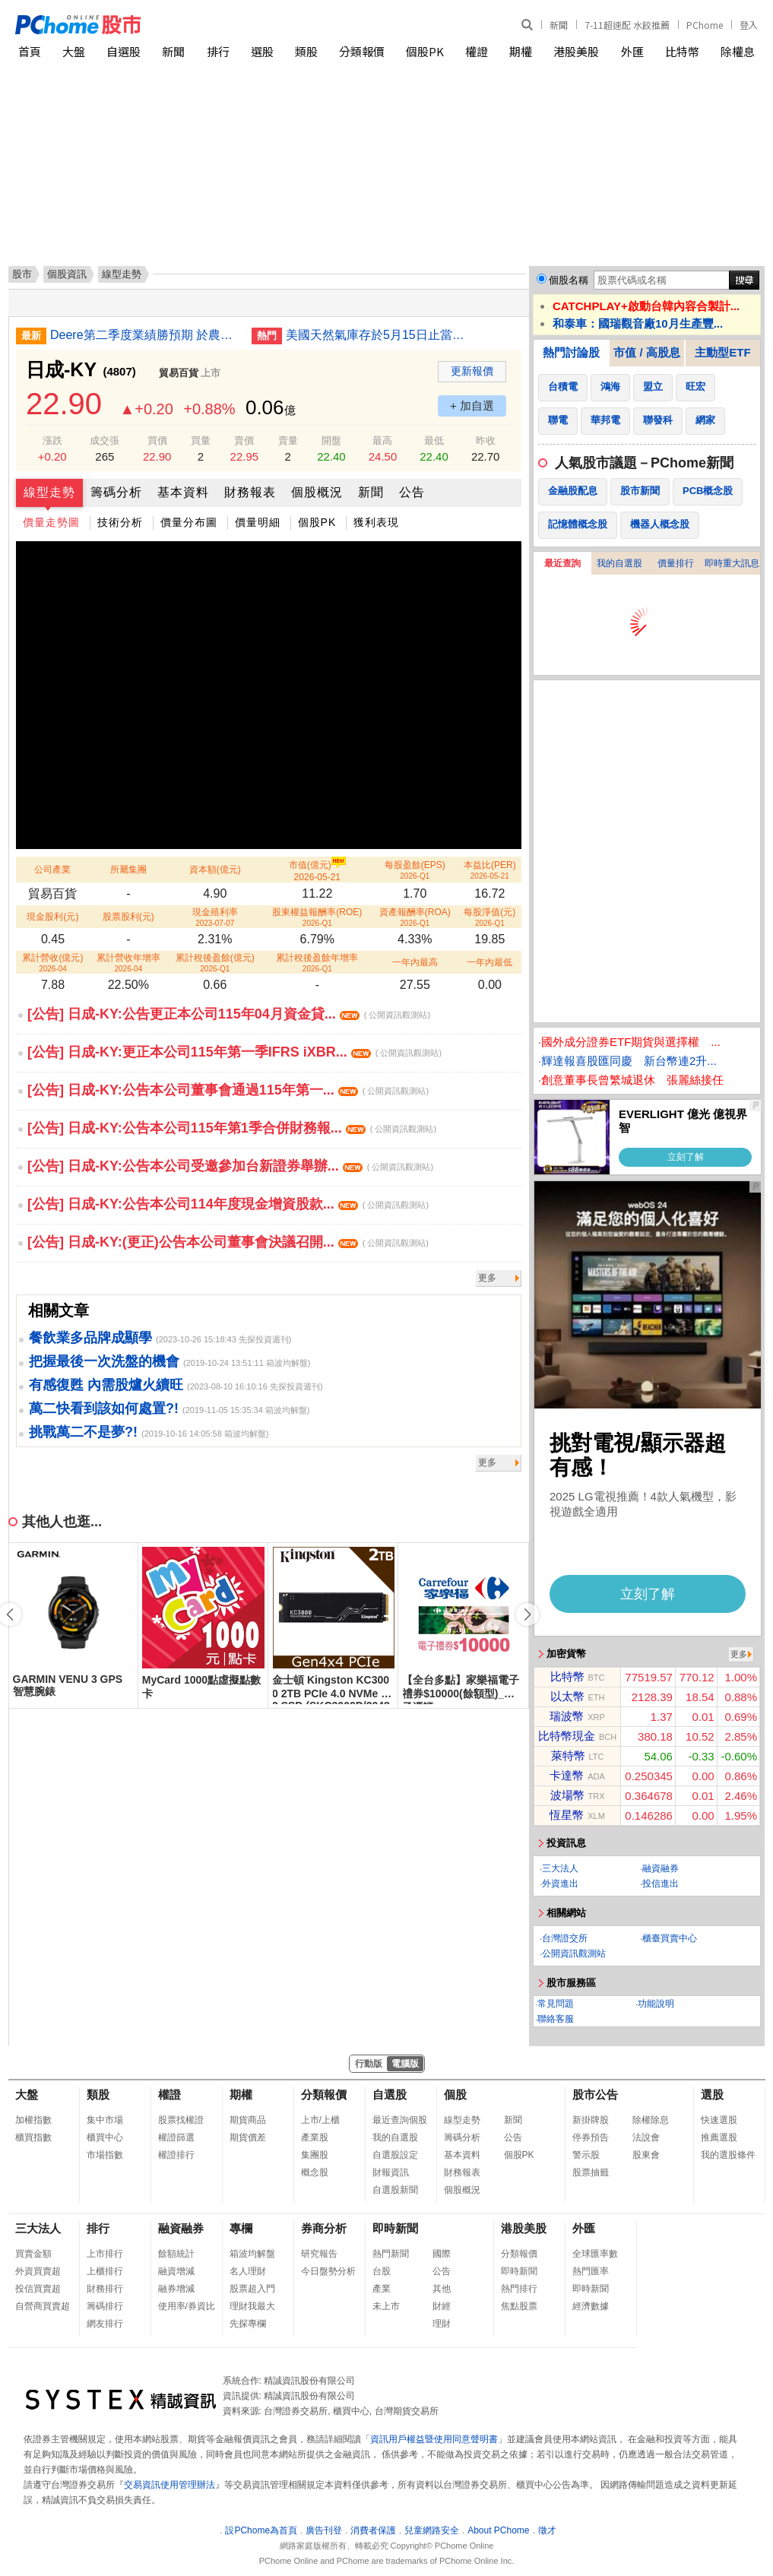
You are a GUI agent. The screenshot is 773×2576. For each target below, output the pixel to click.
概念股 (314, 2172)
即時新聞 (395, 2228)
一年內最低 (489, 962)
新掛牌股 (590, 2120)
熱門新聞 (390, 2253)
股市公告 (595, 2094)
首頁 (29, 51)
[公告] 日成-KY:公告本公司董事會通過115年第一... (228, 1090)
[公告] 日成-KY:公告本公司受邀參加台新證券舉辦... (230, 1166)
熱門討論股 (571, 352)
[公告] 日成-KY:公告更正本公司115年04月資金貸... (228, 1014)
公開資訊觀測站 (574, 1953)
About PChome (498, 2530)
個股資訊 (67, 274)
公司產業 (52, 869)
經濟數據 (590, 2306)
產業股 (314, 2137)
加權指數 (33, 2120)
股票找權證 (181, 2120)
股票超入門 (252, 2288)
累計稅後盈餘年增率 (317, 962)
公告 (412, 492)
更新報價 (472, 371)
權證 (476, 51)
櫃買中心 (105, 2137)
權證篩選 (176, 2137)
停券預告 (590, 2137)
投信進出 (660, 1883)
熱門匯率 (590, 2271)
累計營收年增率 (128, 962)
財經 (441, 2306)
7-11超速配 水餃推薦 (627, 24)
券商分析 (324, 2228)
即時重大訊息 (732, 563)
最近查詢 (562, 563)
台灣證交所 (565, 1938)
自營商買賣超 (42, 2306)
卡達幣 (567, 1775)
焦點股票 (519, 2306)
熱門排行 (519, 2288)
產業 (381, 2288)
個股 (455, 2094)
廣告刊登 (324, 2530)
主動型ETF (722, 352)
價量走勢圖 (51, 522)
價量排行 (675, 563)
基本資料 (183, 492)
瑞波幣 (567, 1715)
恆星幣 (567, 1814)
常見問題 (555, 2003)
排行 (218, 51)
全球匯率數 (595, 2253)
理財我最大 (252, 2306)
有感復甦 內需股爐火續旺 (106, 1385)
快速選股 (719, 2120)
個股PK (425, 51)
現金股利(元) (52, 916)
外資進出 (560, 1883)
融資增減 (176, 2271)
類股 (306, 51)
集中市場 (105, 2120)
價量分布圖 (188, 522)
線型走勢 (49, 492)
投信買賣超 (38, 2288)
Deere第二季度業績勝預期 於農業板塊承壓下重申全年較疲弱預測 (145, 334)
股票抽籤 (590, 2172)
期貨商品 (248, 2120)
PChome (704, 24)
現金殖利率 (215, 917)
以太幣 (567, 1696)
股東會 (646, 2155)
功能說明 (656, 2003)
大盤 (73, 51)
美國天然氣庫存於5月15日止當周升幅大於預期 (381, 334)
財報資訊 (390, 2172)
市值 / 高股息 (646, 352)
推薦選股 (719, 2137)
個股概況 (317, 492)
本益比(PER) (490, 870)
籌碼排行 (105, 2306)
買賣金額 (33, 2253)
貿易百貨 (178, 373)
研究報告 (319, 2253)
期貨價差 (248, 2137)
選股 (262, 51)
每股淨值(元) (489, 917)
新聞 (559, 24)
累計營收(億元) (52, 962)
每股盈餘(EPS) (415, 870)
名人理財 (248, 2271)
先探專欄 (248, 2323)
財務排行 (105, 2288)
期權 (520, 51)
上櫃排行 (105, 2271)
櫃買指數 (33, 2137)
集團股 (314, 2155)
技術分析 (120, 522)
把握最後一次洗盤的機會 (104, 1361)
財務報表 (250, 492)
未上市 (386, 2306)
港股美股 (576, 51)
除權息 (738, 51)
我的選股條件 (728, 2155)
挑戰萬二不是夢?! (83, 1432)
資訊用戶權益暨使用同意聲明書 (434, 2439)
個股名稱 (568, 280)
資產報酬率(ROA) (415, 917)
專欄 (241, 2228)
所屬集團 (128, 869)
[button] (527, 1614)
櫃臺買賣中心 (669, 1938)
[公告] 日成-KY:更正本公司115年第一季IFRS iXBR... (234, 1052)
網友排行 (105, 2323)
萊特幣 (568, 1755)
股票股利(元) (128, 916)
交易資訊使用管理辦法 (169, 2484)
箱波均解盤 (252, 2253)
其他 (441, 2288)
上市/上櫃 (320, 2120)
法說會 (646, 2137)
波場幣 (567, 1795)
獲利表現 (376, 522)
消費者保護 (373, 2530)
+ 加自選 (472, 405)
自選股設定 (395, 2155)
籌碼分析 (116, 492)
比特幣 (682, 51)
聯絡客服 (555, 2019)
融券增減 (176, 2288)
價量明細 (257, 522)
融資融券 (660, 1868)
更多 (487, 1277)
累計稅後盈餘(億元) (215, 962)
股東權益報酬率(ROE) (317, 917)
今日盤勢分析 (328, 2271)
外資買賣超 (38, 2271)
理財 (441, 2323)
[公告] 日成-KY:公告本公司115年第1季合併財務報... (231, 1128)
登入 (749, 24)
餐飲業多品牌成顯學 (90, 1337)
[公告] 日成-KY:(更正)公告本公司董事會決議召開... (228, 1242)
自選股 (123, 51)
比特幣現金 (566, 1735)
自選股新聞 (395, 2190)
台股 (381, 2271)
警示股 (586, 2155)
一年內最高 (415, 962)
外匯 (632, 51)
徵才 (547, 2530)
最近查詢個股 (399, 2120)
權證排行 (176, 2155)
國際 (441, 2253)
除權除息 (650, 2120)
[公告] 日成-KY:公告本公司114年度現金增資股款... (228, 1204)
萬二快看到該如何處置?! (104, 1408)
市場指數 (105, 2155)
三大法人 (560, 1868)
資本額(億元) (215, 869)
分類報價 (362, 51)
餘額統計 (176, 2253)
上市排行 (105, 2253)
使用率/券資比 (186, 2306)
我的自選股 (619, 563)
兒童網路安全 (431, 2530)
